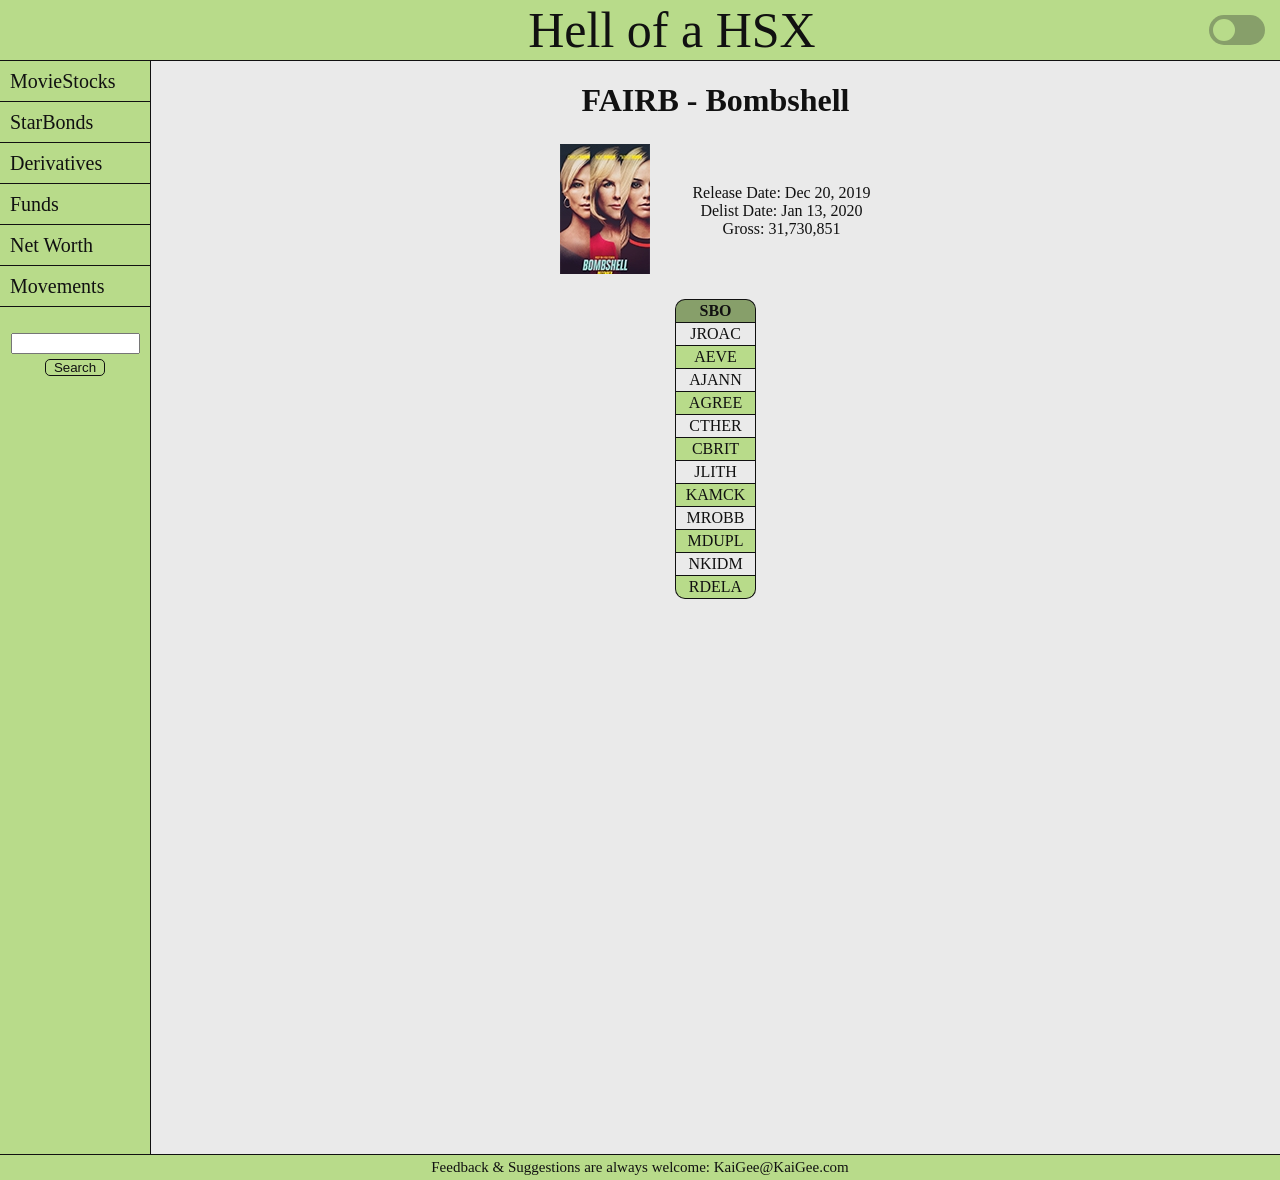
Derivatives (51, 163)
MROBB (716, 517)
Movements (52, 286)
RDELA (715, 586)
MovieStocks (58, 81)
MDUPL (715, 540)
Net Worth (46, 245)
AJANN (715, 379)
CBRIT (715, 448)
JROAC (715, 333)
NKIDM (715, 563)
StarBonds (46, 122)
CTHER (715, 425)
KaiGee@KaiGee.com (781, 1167)
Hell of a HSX (671, 30)
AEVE (715, 356)
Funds (29, 204)
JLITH (715, 471)
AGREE (715, 402)
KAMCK (716, 494)
